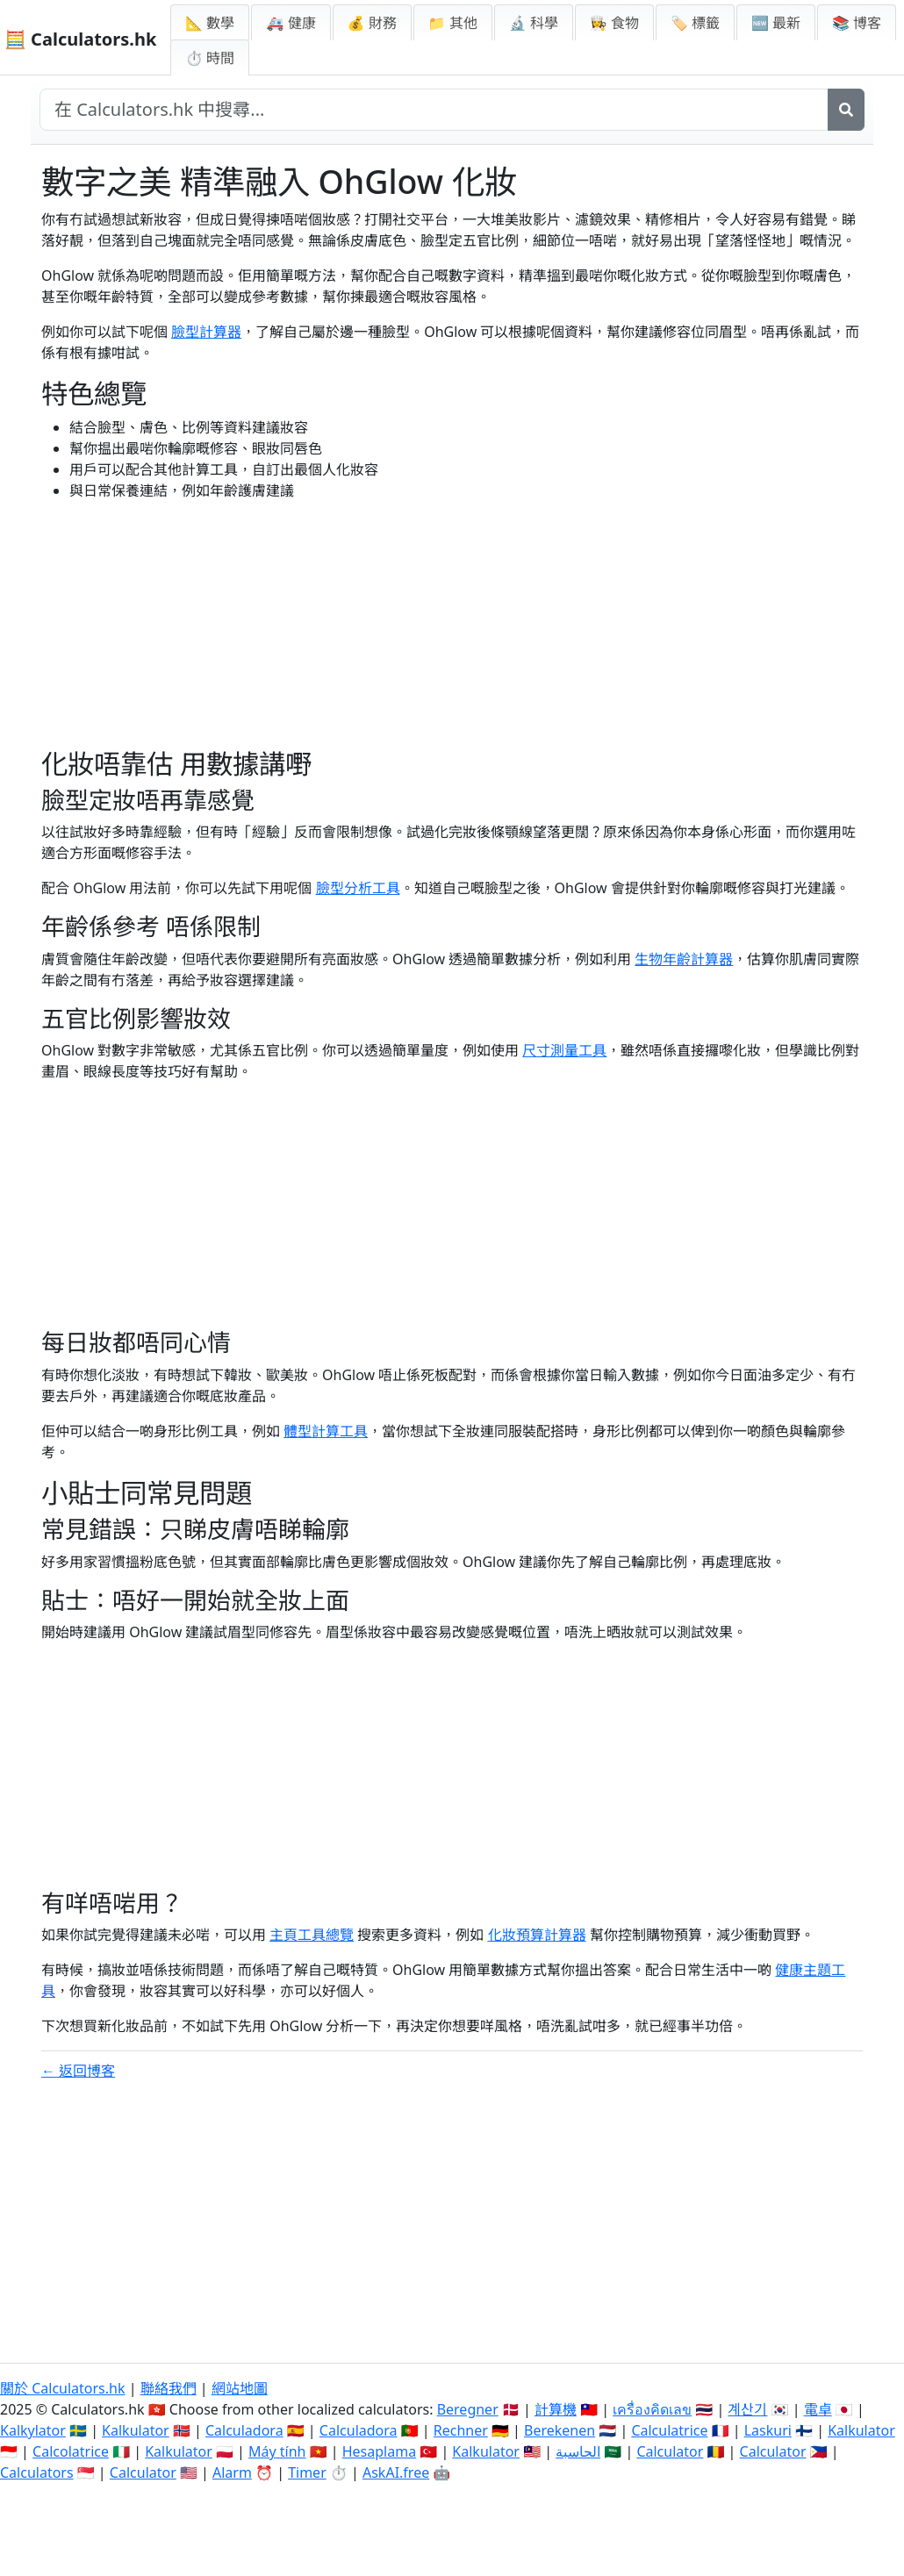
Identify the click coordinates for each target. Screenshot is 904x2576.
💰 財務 (372, 22)
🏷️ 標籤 (695, 22)
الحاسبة (578, 2451)
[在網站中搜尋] (434, 110)
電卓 (818, 2409)
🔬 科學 (533, 22)
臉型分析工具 (358, 888)
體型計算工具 (325, 1431)
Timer (307, 2472)
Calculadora (244, 2430)
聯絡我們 (168, 2388)
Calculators (37, 2472)
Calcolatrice (70, 2451)
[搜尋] (846, 110)
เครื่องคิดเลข (652, 2409)
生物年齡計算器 (684, 959)
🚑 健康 (290, 22)
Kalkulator (135, 2430)
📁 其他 (452, 22)
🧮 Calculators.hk (80, 39)
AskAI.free (395, 2472)
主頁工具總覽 (311, 1934)
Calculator (669, 2451)
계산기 (747, 2409)
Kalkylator (33, 2430)
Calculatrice (669, 2430)
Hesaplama (379, 2451)
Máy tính (277, 2451)
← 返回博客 (78, 2070)
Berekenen (559, 2430)
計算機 (556, 2409)
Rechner (461, 2430)
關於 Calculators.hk (63, 2388)
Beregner (468, 2409)
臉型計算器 (206, 331)
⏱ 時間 (209, 58)
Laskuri (768, 2430)
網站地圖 (240, 2388)
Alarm (232, 2472)
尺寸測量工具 (564, 1050)
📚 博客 (856, 22)
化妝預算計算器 (537, 1934)
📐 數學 (209, 22)
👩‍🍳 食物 (614, 22)
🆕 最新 (775, 22)
